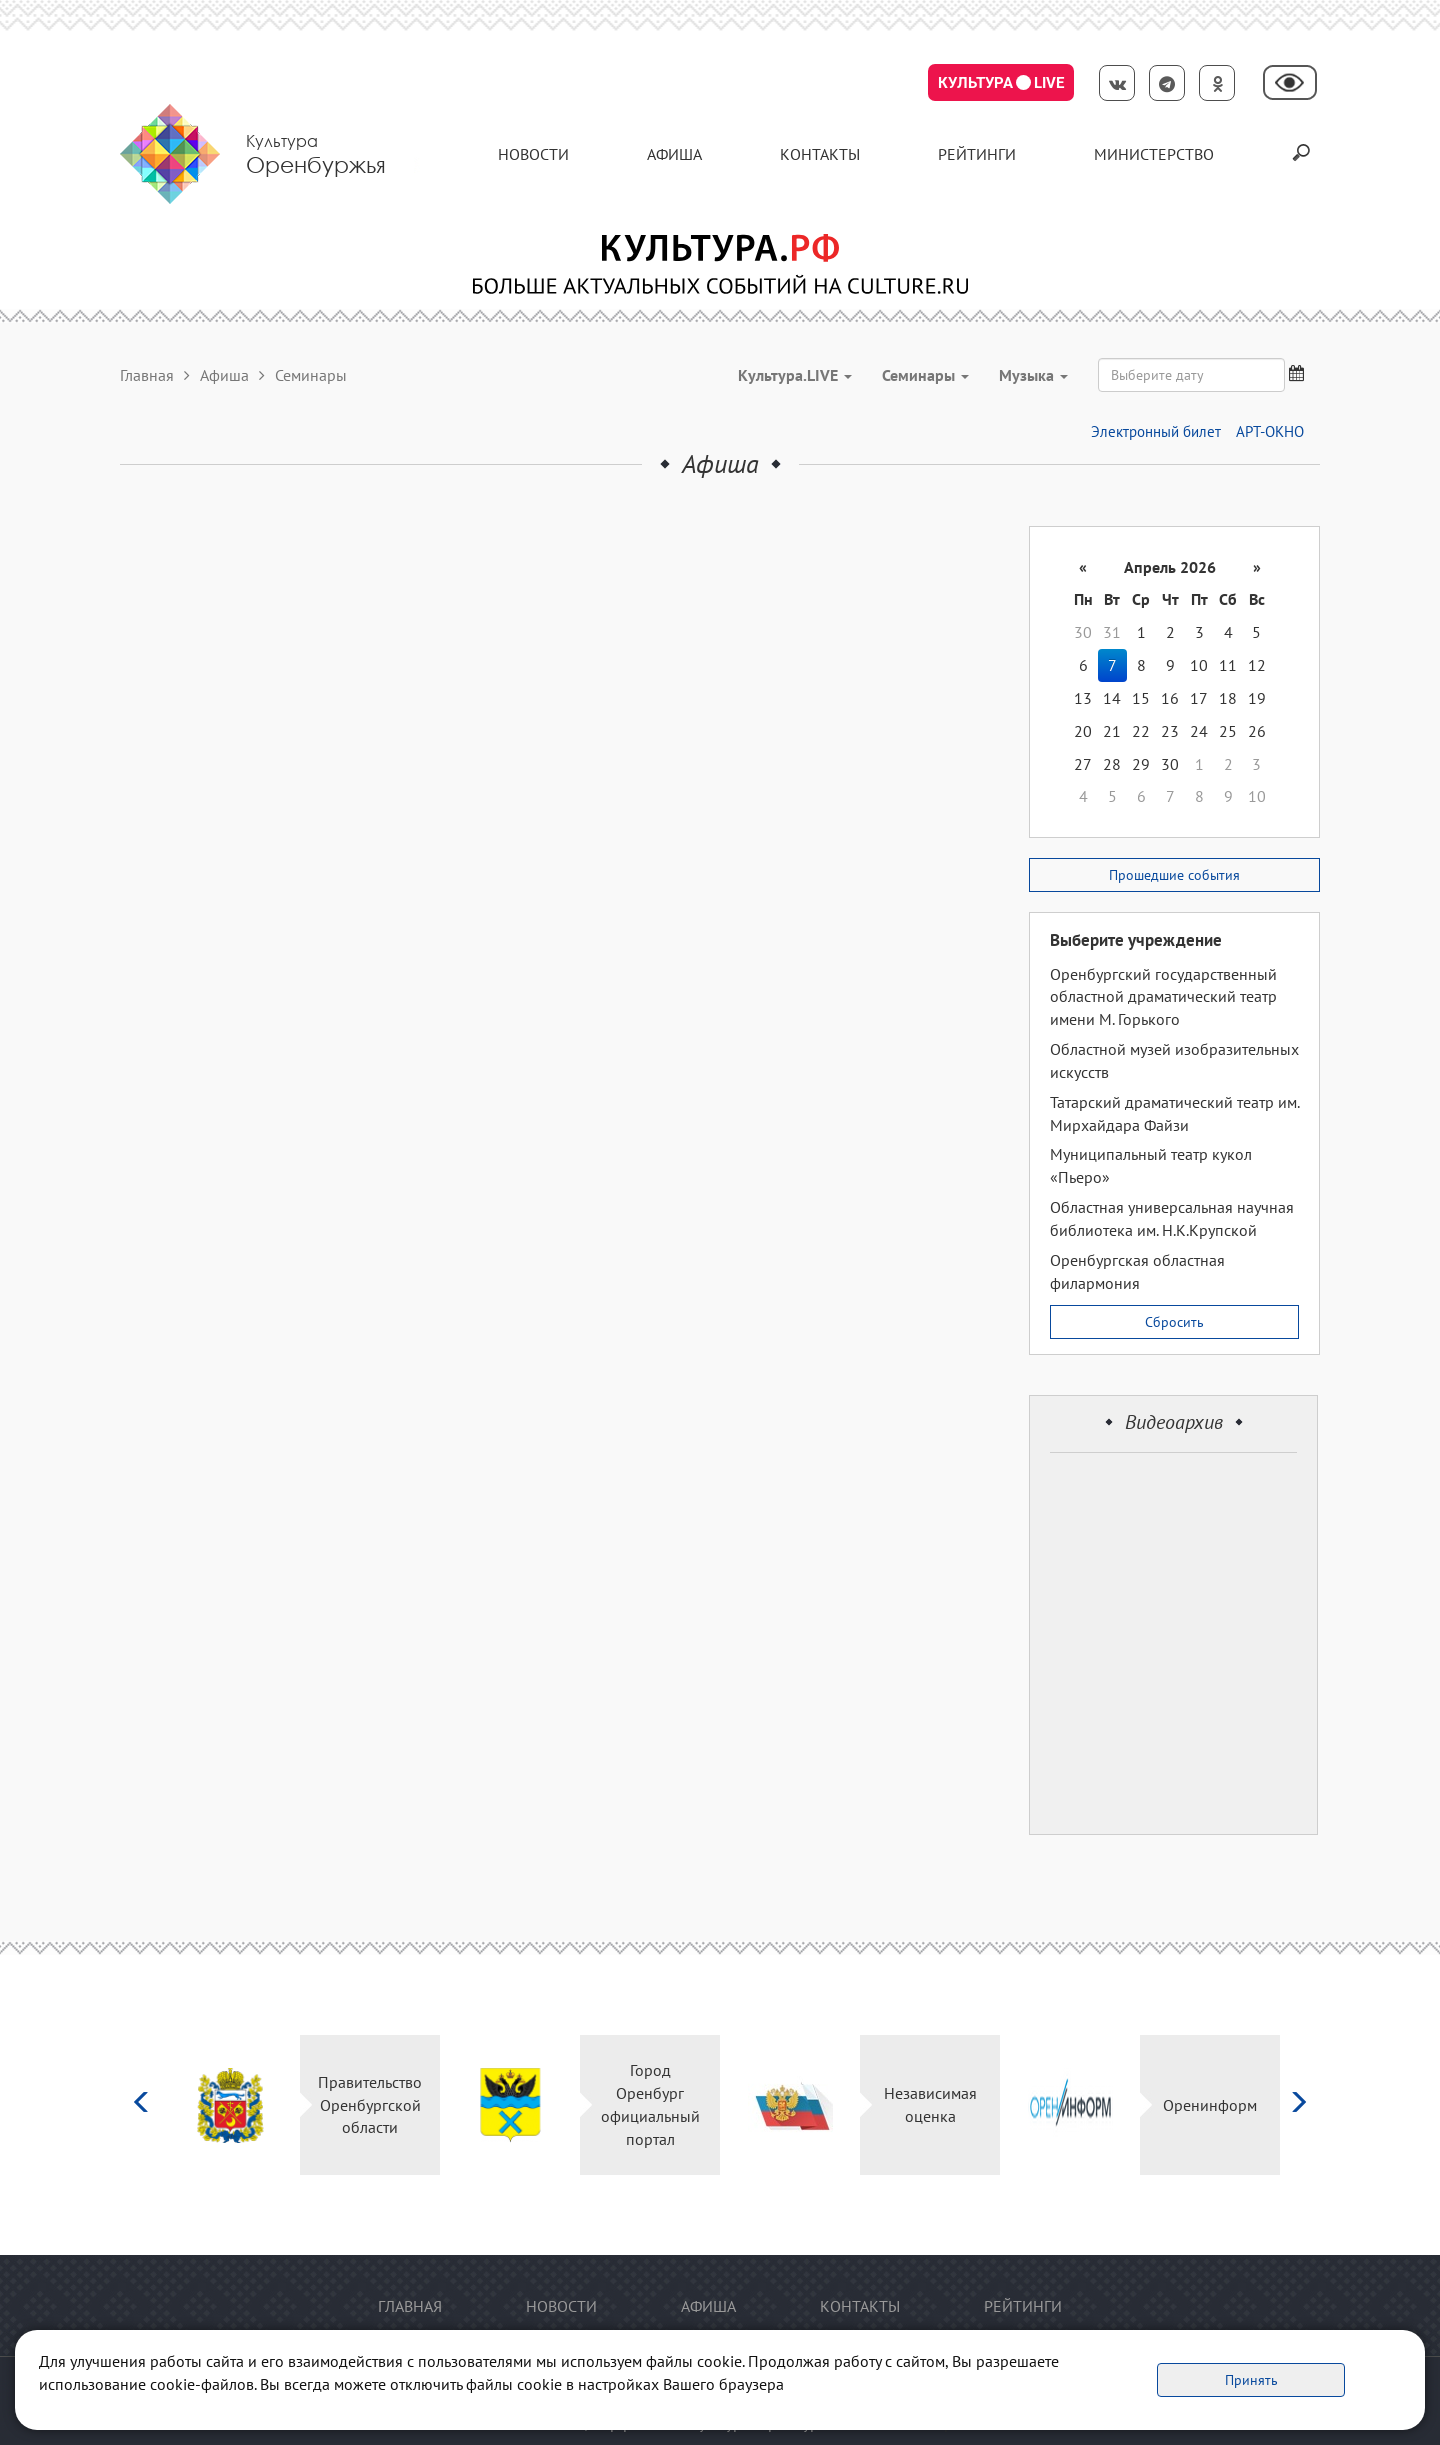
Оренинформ (1210, 2105)
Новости (533, 154)
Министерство (1154, 154)
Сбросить (1174, 1322)
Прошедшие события (1174, 875)
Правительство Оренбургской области (370, 2105)
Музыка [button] (1033, 375)
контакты (820, 154)
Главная (147, 375)
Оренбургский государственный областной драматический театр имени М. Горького (1163, 997)
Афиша (674, 154)
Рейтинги (977, 154)
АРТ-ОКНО (1270, 431)
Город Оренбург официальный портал (650, 2104)
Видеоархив (1174, 1422)
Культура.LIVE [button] (795, 375)
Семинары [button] (925, 375)
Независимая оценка (930, 2104)
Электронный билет (1156, 431)
